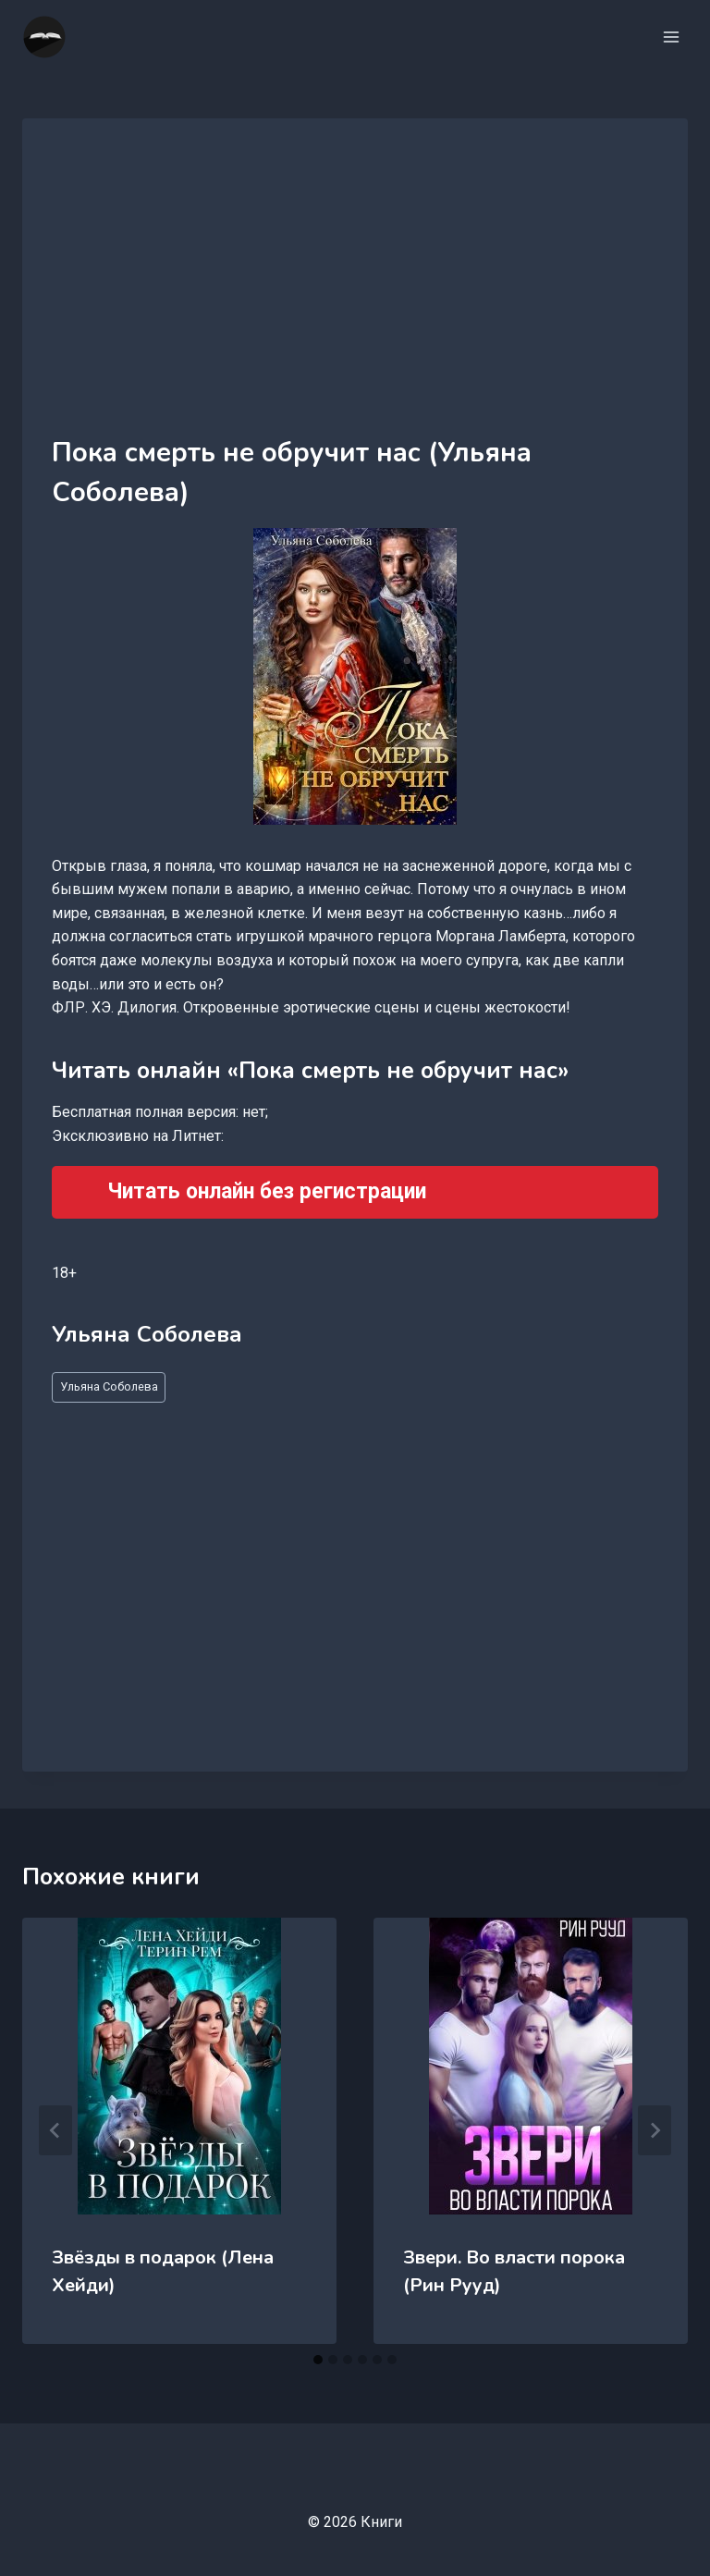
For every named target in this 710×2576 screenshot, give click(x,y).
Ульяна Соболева (109, 1386)
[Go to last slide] (55, 2130)
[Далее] (654, 2130)
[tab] (318, 2359)
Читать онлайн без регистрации (266, 1191)
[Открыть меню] (671, 36)
